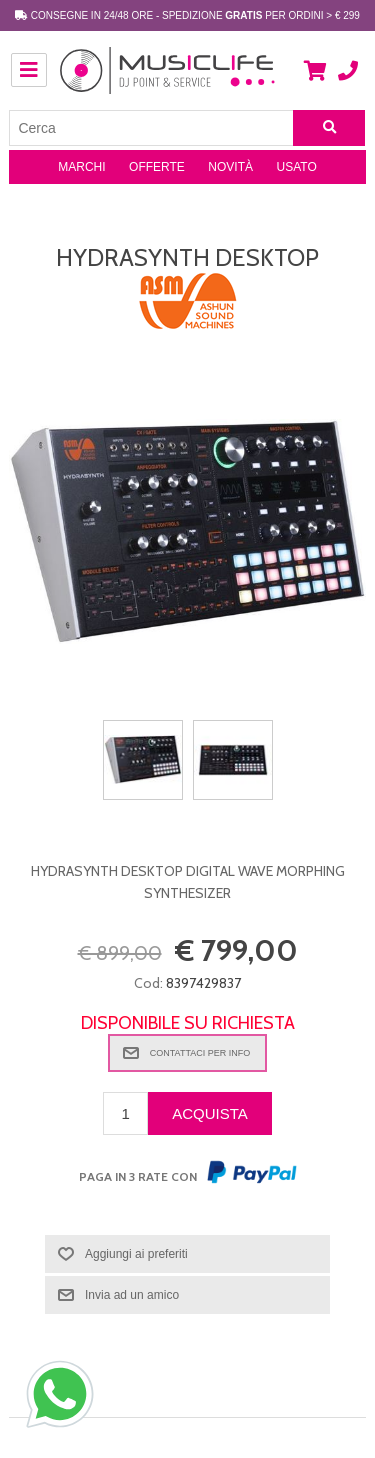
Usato (297, 167)
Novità (230, 167)
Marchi (81, 167)
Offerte (157, 167)
